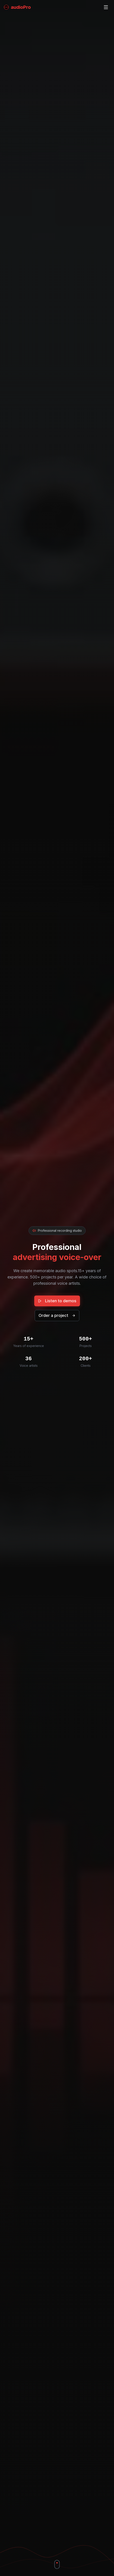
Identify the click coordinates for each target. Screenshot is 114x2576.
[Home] (17, 7)
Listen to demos (57, 1300)
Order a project (57, 1315)
